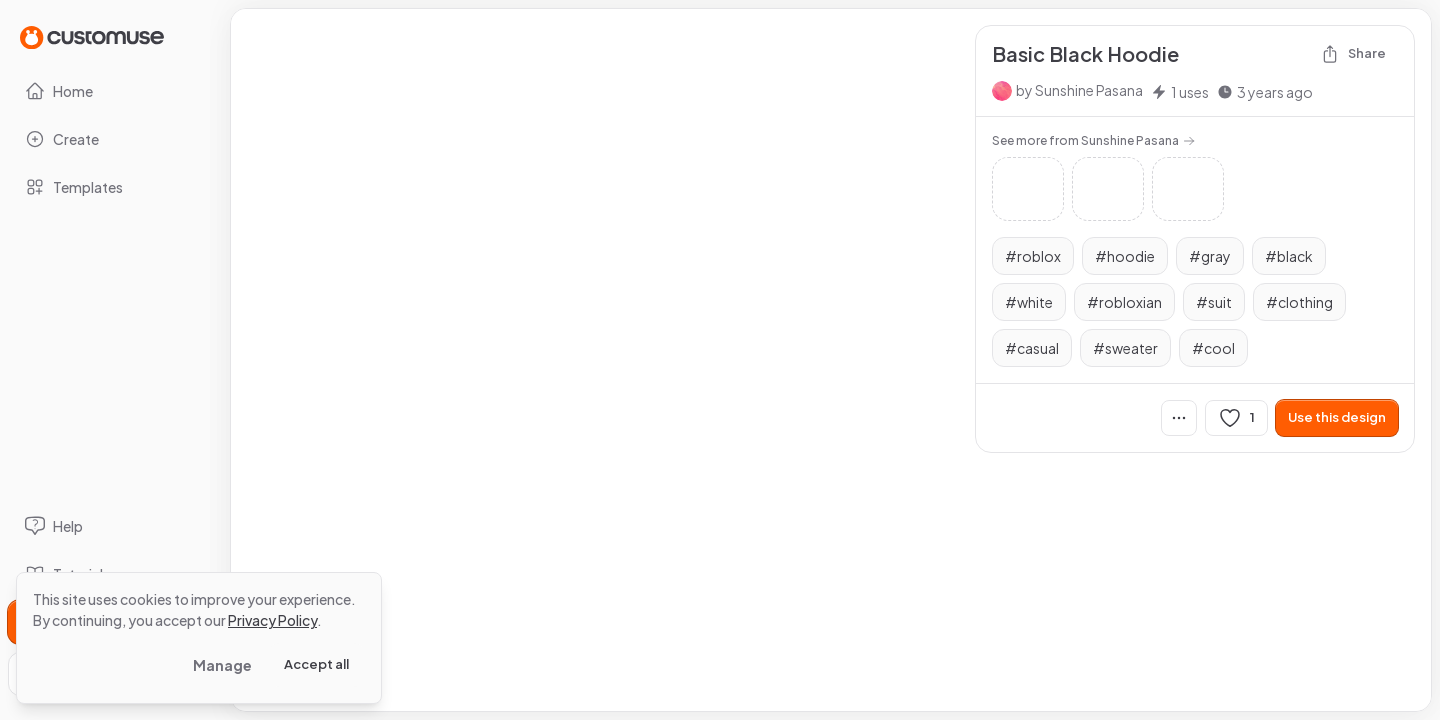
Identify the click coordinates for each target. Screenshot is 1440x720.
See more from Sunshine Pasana (1093, 140)
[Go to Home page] (92, 36)
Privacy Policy (272, 620)
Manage (222, 665)
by (1079, 90)
